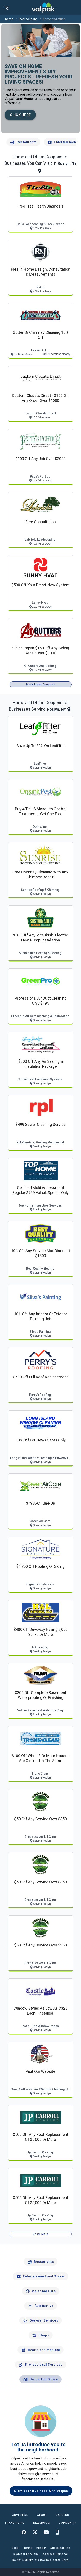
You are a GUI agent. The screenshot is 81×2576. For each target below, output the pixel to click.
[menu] (6, 8)
